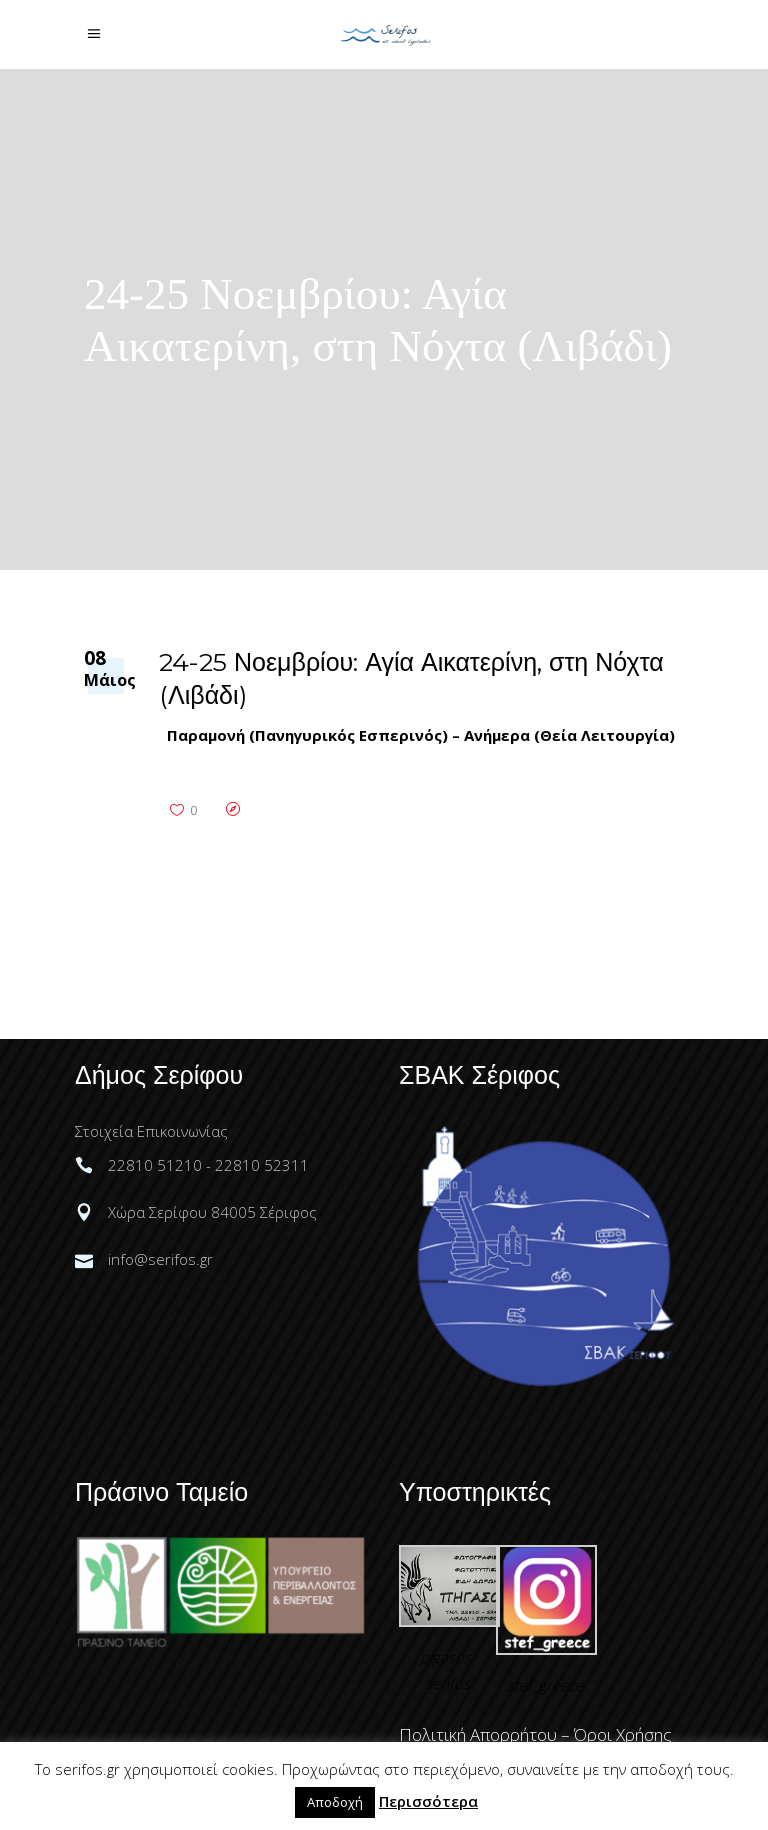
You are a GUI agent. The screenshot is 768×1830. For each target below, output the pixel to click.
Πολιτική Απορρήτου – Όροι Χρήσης (535, 1734)
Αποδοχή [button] (335, 1802)
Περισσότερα (428, 1801)
